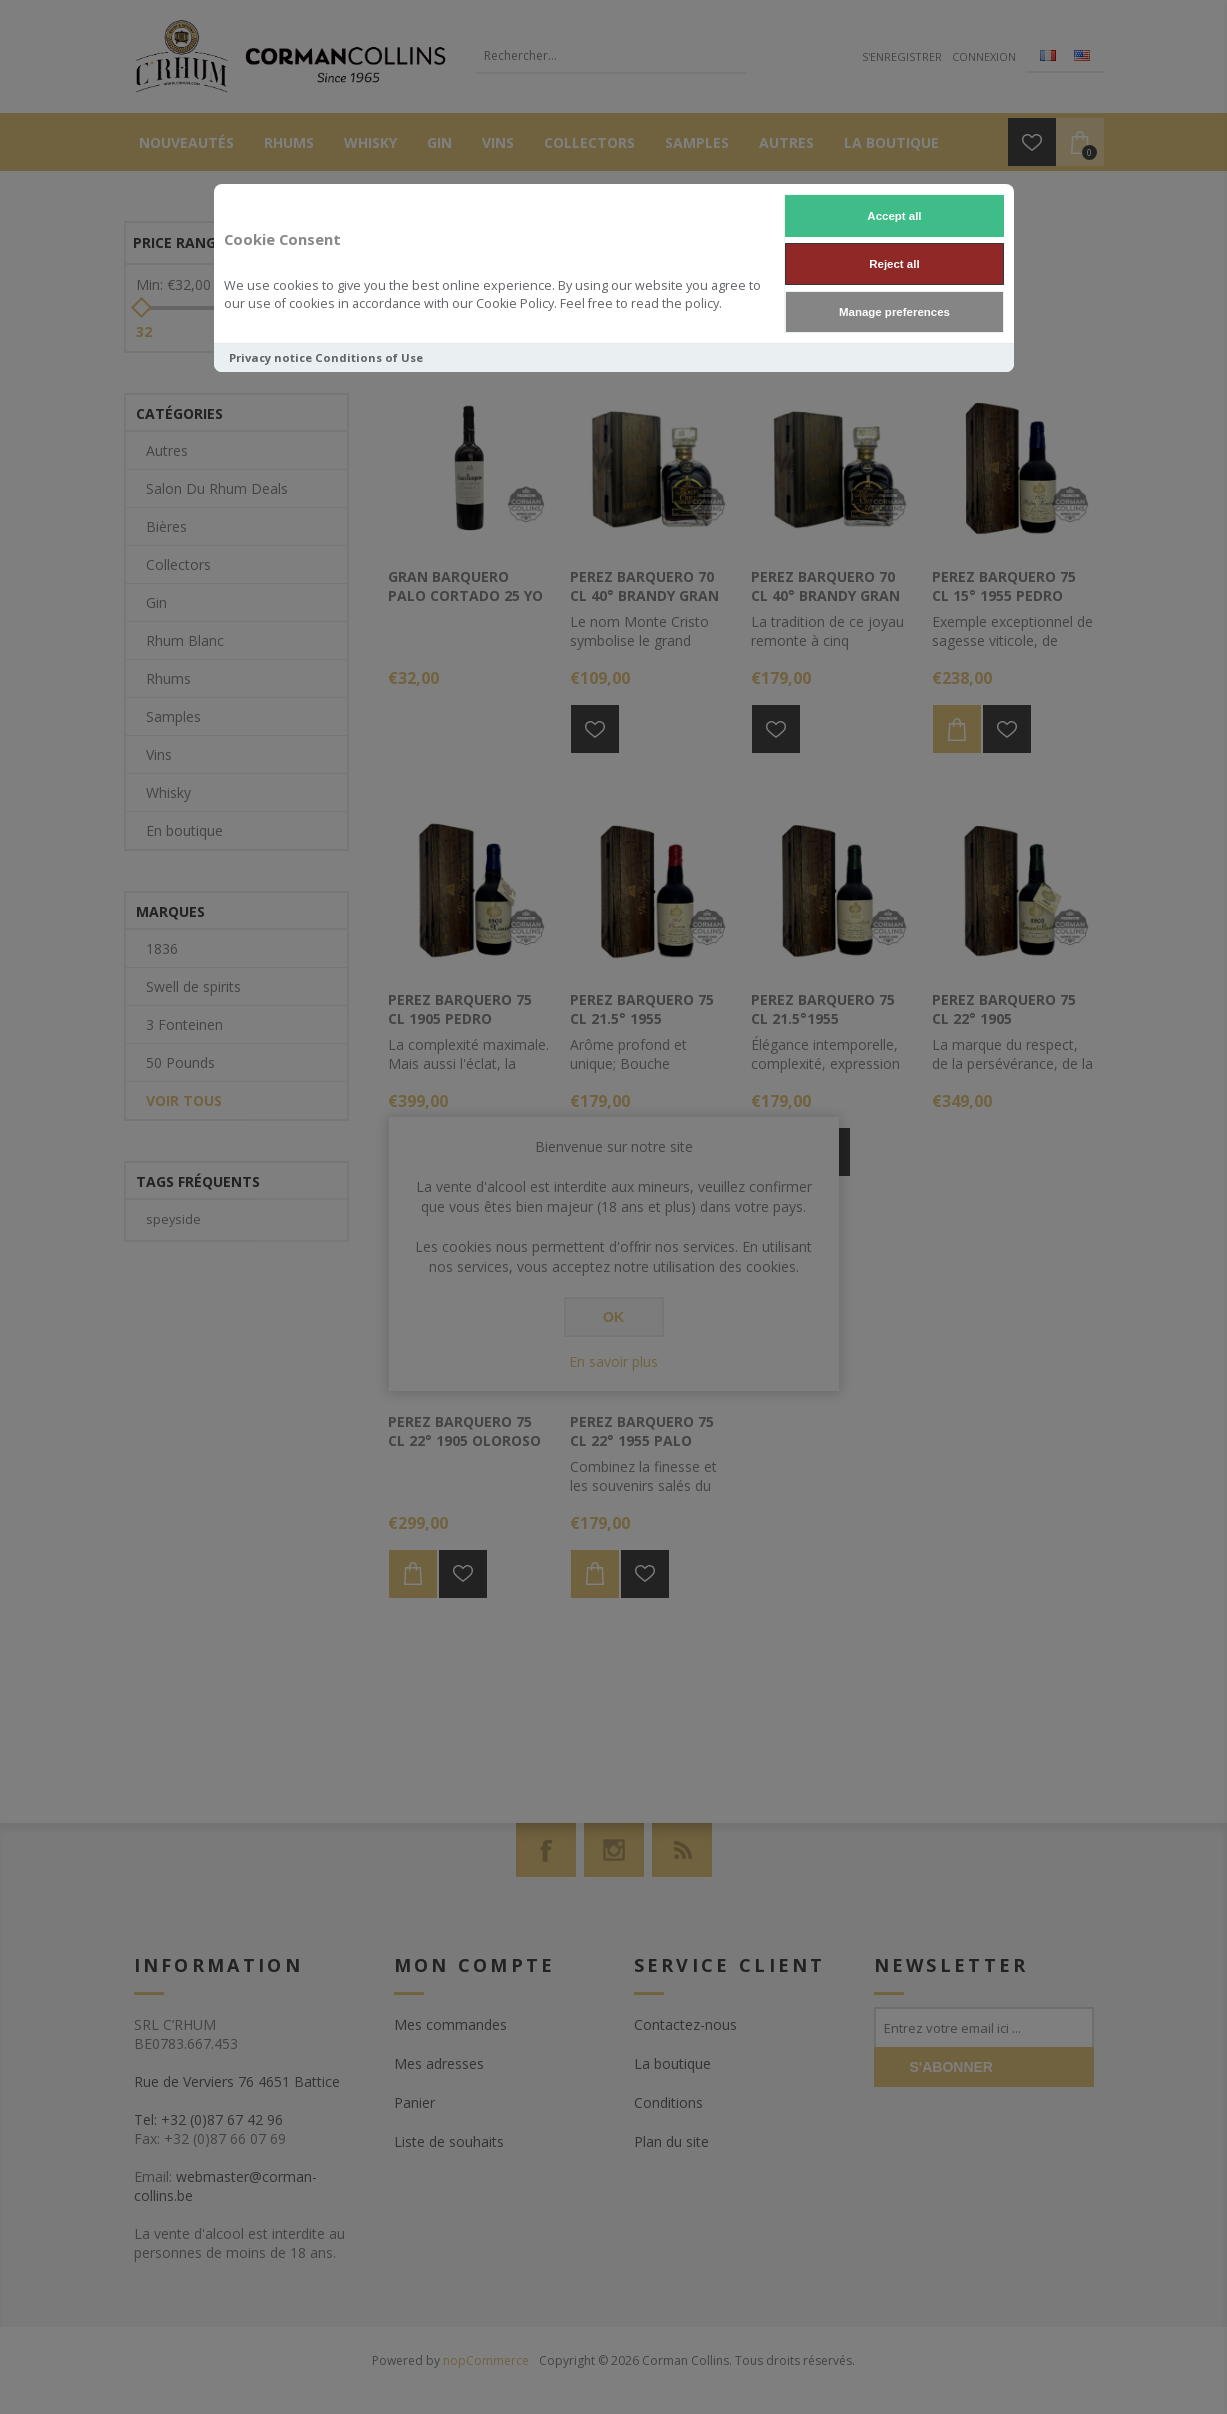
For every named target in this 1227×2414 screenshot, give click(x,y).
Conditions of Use (369, 357)
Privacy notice (270, 357)
